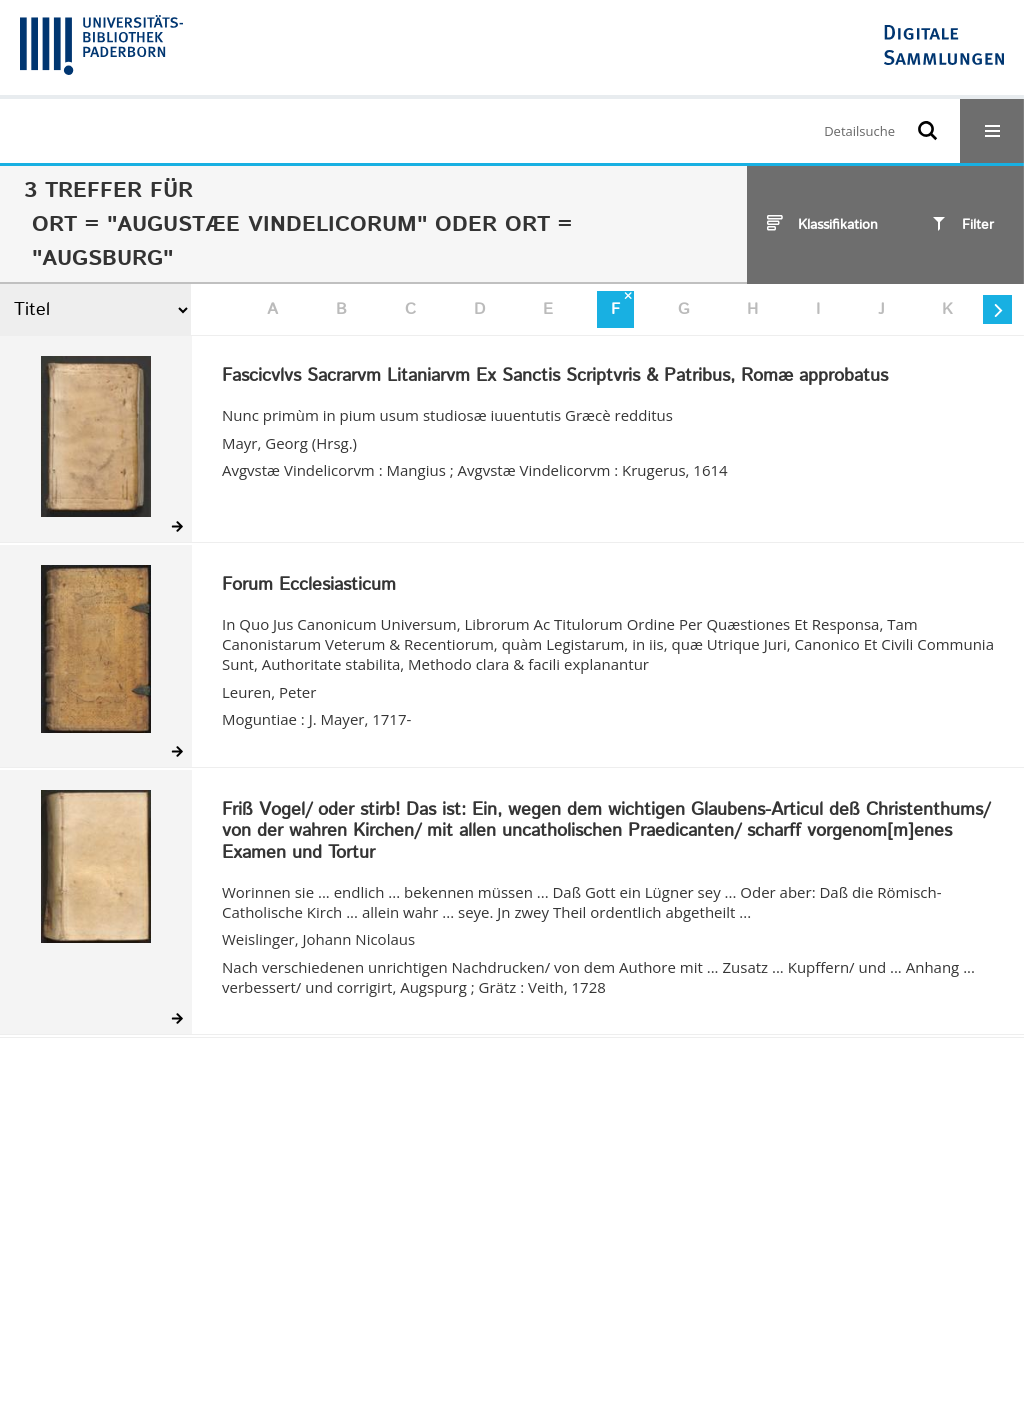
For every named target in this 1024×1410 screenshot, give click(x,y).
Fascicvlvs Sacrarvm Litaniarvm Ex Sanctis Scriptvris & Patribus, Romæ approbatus (555, 377)
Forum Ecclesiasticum (309, 586)
